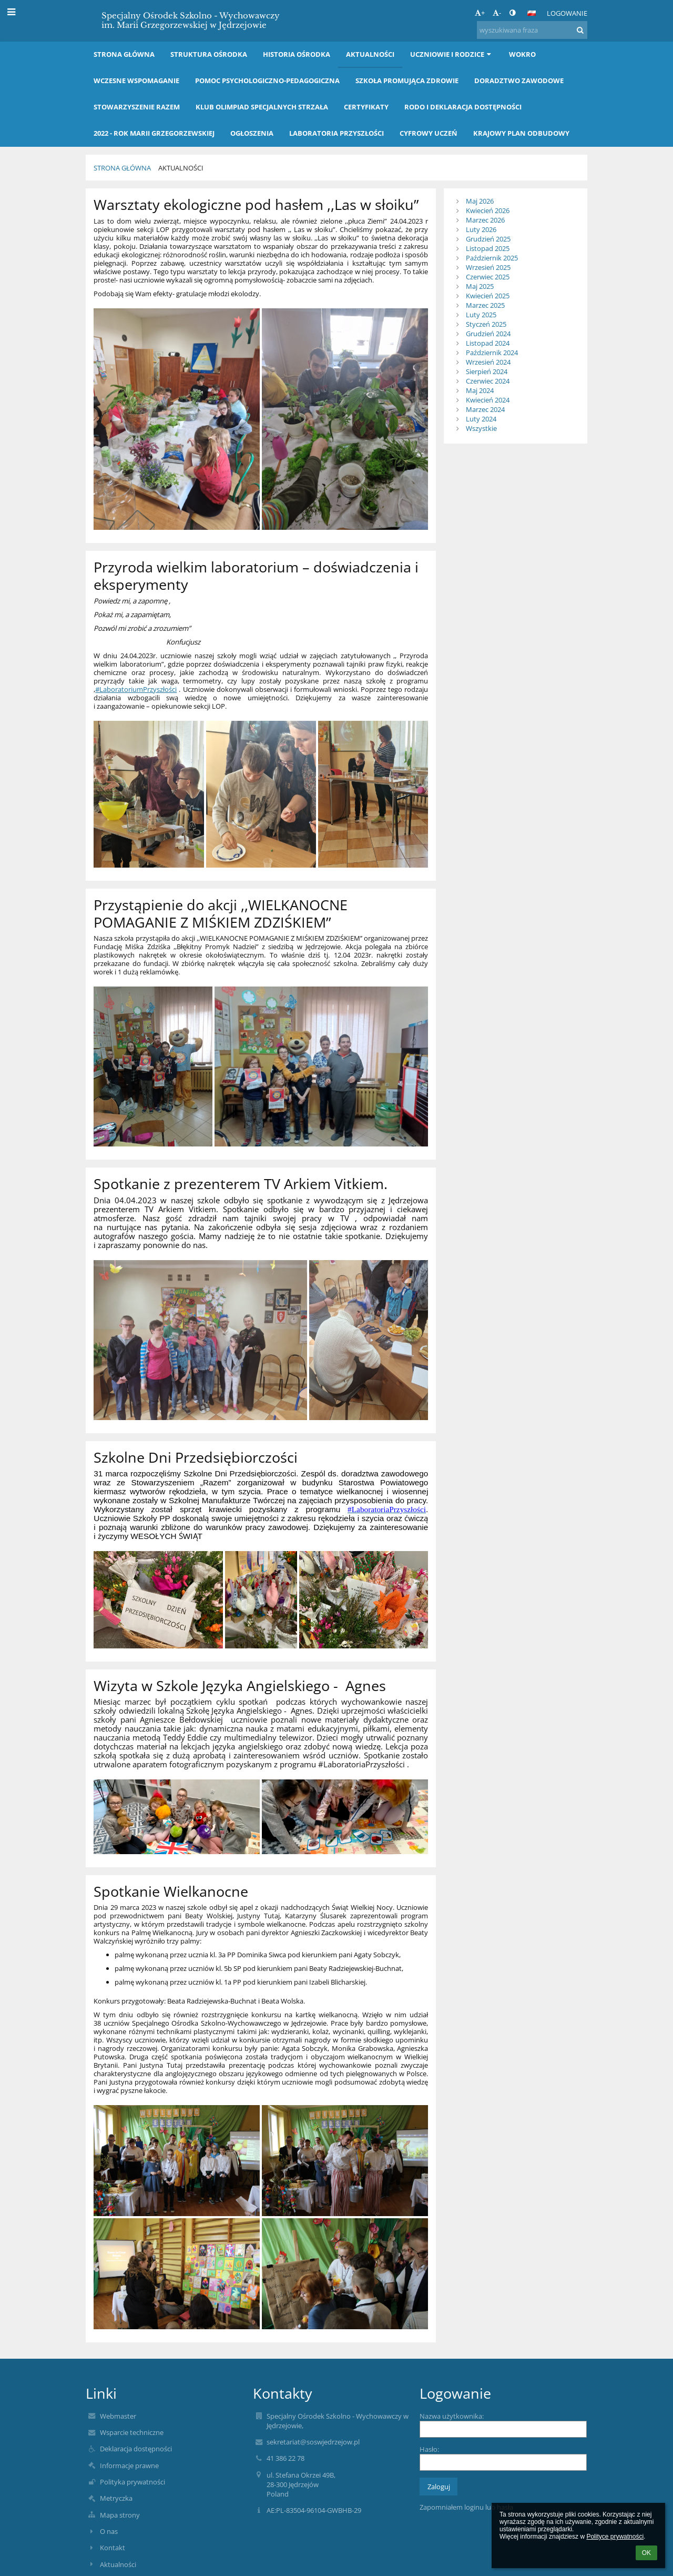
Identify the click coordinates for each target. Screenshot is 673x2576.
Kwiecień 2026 (487, 210)
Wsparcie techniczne (132, 2432)
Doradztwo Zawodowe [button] (519, 80)
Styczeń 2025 (486, 324)
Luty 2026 (481, 229)
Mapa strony (120, 2515)
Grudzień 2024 (488, 333)
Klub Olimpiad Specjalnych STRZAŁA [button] (262, 107)
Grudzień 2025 (488, 239)
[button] (531, 13)
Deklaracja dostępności (136, 2448)
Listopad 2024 (487, 343)
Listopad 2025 (487, 248)
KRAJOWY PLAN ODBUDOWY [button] (521, 133)
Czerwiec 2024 (487, 381)
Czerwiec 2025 (487, 276)
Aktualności (180, 168)
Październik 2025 (492, 258)
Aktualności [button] (370, 54)
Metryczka (116, 2498)
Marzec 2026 (485, 220)
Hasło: (429, 2449)
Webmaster (118, 2416)
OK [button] (646, 2553)
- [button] (497, 12)
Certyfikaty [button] (366, 107)
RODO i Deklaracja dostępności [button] (463, 107)
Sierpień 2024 (486, 371)
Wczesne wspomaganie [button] (136, 80)
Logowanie (567, 13)
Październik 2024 (492, 352)
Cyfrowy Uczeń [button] (428, 133)
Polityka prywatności (132, 2482)
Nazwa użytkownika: (452, 2416)
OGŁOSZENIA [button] (251, 133)
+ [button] (480, 12)
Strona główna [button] (124, 54)
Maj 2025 (480, 286)
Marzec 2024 (485, 409)
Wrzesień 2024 (488, 362)
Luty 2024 (481, 419)
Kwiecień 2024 (487, 400)
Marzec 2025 (485, 305)
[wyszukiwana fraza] (532, 30)
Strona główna (122, 168)
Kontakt (112, 2547)
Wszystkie (481, 428)
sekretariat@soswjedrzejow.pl (313, 2442)
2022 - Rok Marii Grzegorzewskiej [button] (154, 133)
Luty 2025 (481, 314)
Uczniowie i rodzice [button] (451, 54)
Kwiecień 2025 (487, 295)
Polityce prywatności (615, 2536)
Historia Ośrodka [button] (296, 54)
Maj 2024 (480, 390)
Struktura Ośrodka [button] (208, 54)
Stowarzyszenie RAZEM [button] (137, 107)
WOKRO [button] (522, 54)
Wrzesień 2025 (488, 267)
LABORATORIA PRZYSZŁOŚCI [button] (336, 133)
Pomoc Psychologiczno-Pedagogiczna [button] (267, 80)
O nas (109, 2531)
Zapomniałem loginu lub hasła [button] (466, 2507)
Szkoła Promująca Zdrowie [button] (406, 80)
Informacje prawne (129, 2465)
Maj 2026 (480, 201)
